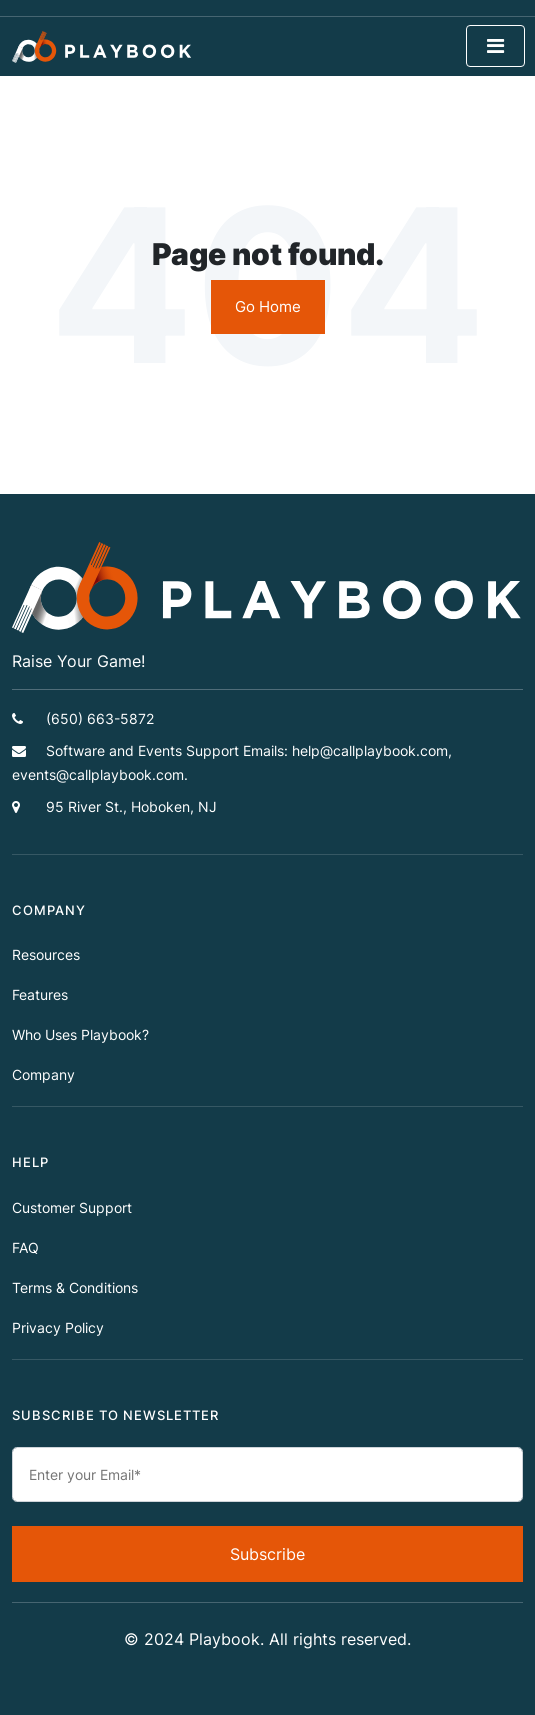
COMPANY (49, 910)
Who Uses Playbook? (80, 1034)
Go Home (268, 307)
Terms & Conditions (75, 1287)
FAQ (25, 1247)
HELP (30, 1162)
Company (43, 1074)
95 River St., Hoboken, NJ (114, 806)
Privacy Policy (58, 1327)
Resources (46, 954)
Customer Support (72, 1207)
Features (40, 994)
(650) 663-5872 (83, 718)
